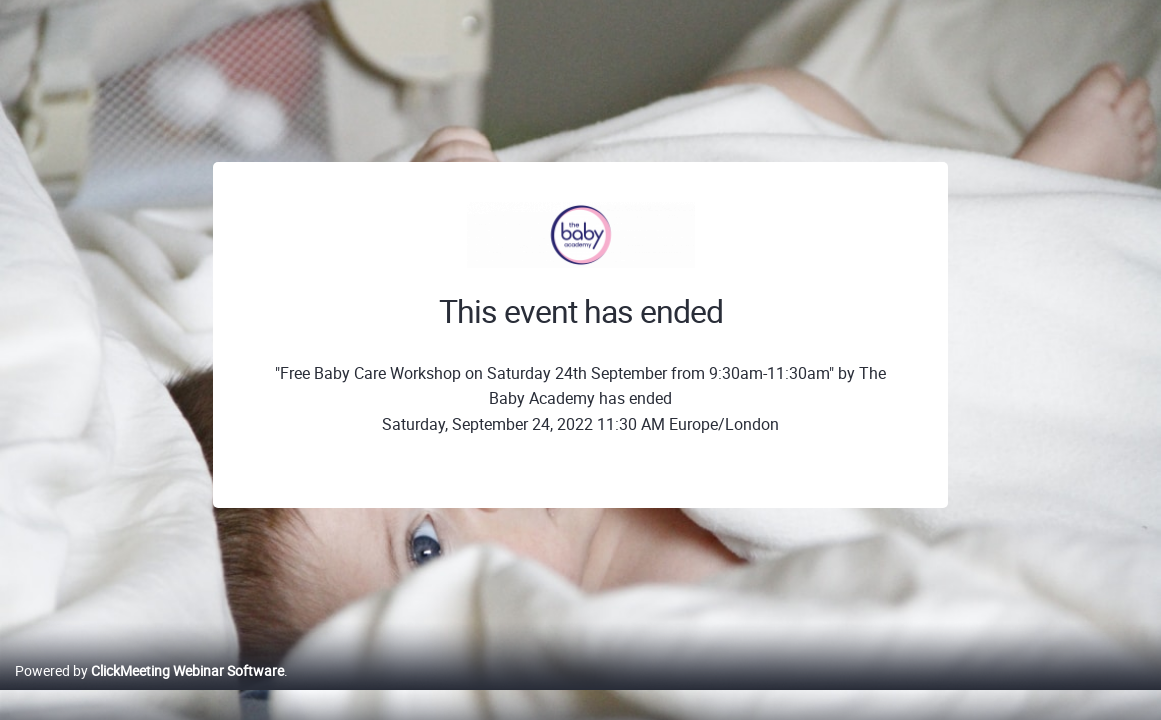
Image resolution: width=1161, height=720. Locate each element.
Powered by (149, 691)
